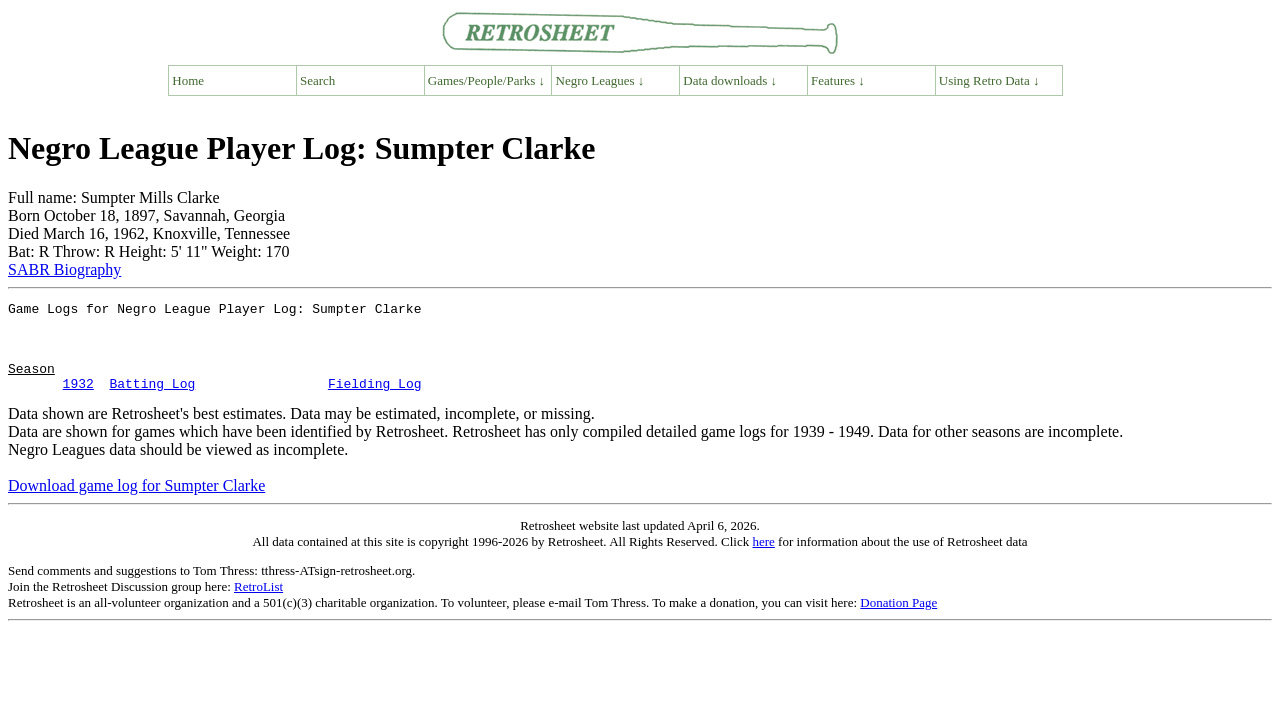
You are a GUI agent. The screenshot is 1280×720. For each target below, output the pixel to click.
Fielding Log (375, 401)
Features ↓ (838, 80)
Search (317, 80)
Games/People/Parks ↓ (486, 80)
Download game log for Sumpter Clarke (136, 503)
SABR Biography (64, 269)
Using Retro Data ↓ (989, 80)
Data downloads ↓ (730, 80)
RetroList (258, 604)
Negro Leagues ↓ (600, 80)
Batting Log (152, 401)
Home (188, 80)
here (763, 559)
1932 (78, 401)
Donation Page (898, 620)
